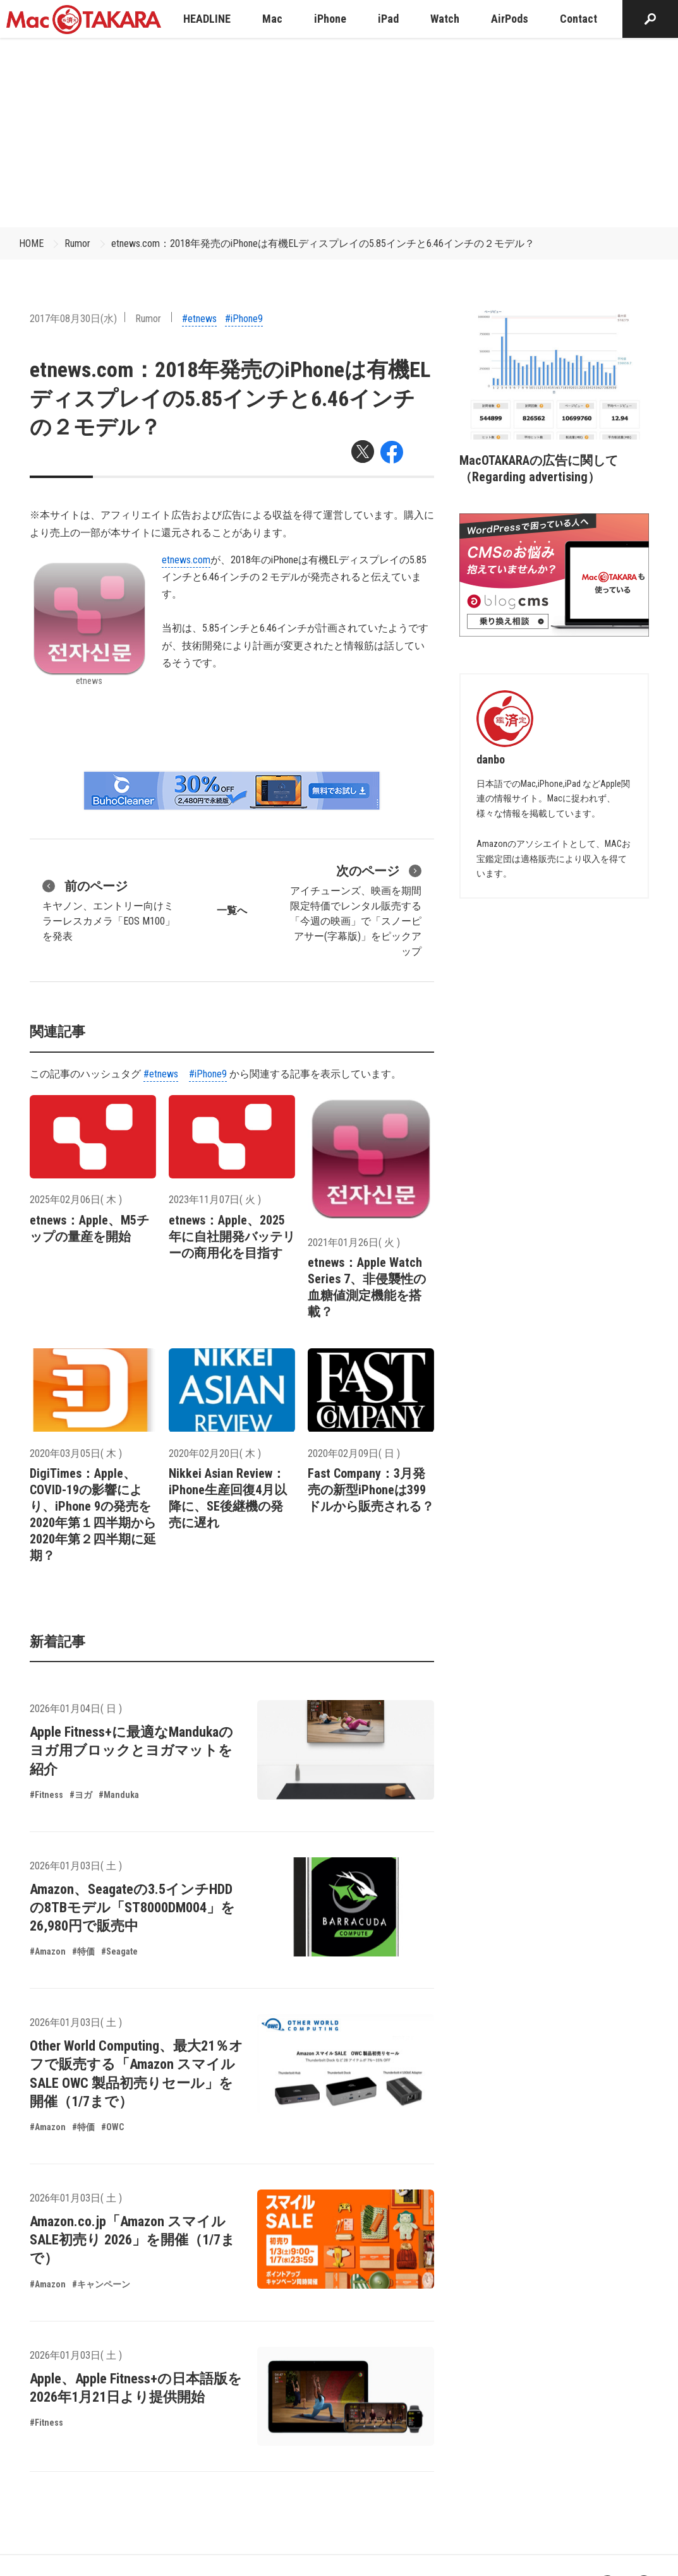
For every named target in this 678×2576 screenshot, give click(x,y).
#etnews (199, 319)
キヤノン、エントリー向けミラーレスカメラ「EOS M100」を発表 (108, 909)
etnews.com (186, 560)
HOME (31, 243)
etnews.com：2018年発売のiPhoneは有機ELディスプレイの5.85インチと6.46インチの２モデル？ (323, 243)
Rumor (77, 243)
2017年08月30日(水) (73, 319)
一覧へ (232, 910)
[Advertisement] (339, 132)
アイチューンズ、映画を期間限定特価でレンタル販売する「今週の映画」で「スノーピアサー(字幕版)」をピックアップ (355, 909)
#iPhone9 (244, 319)
